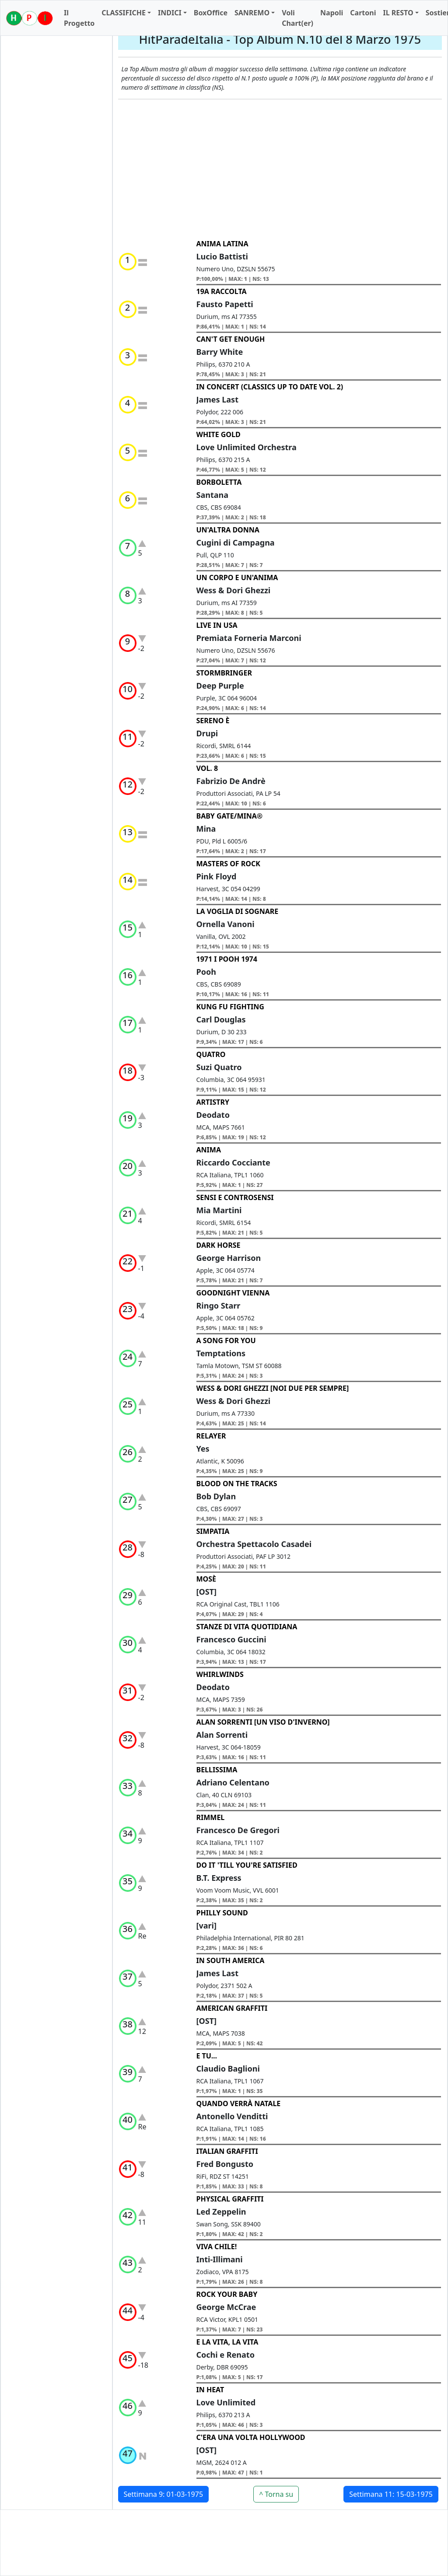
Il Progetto (79, 18)
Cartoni (363, 13)
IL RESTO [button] (398, 13)
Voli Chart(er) (297, 18)
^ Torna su (276, 2494)
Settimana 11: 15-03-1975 (391, 2494)
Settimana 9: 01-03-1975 (163, 2494)
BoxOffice (211, 13)
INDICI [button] (170, 13)
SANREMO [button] (252, 13)
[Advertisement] (280, 169)
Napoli (331, 13)
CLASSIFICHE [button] (124, 13)
